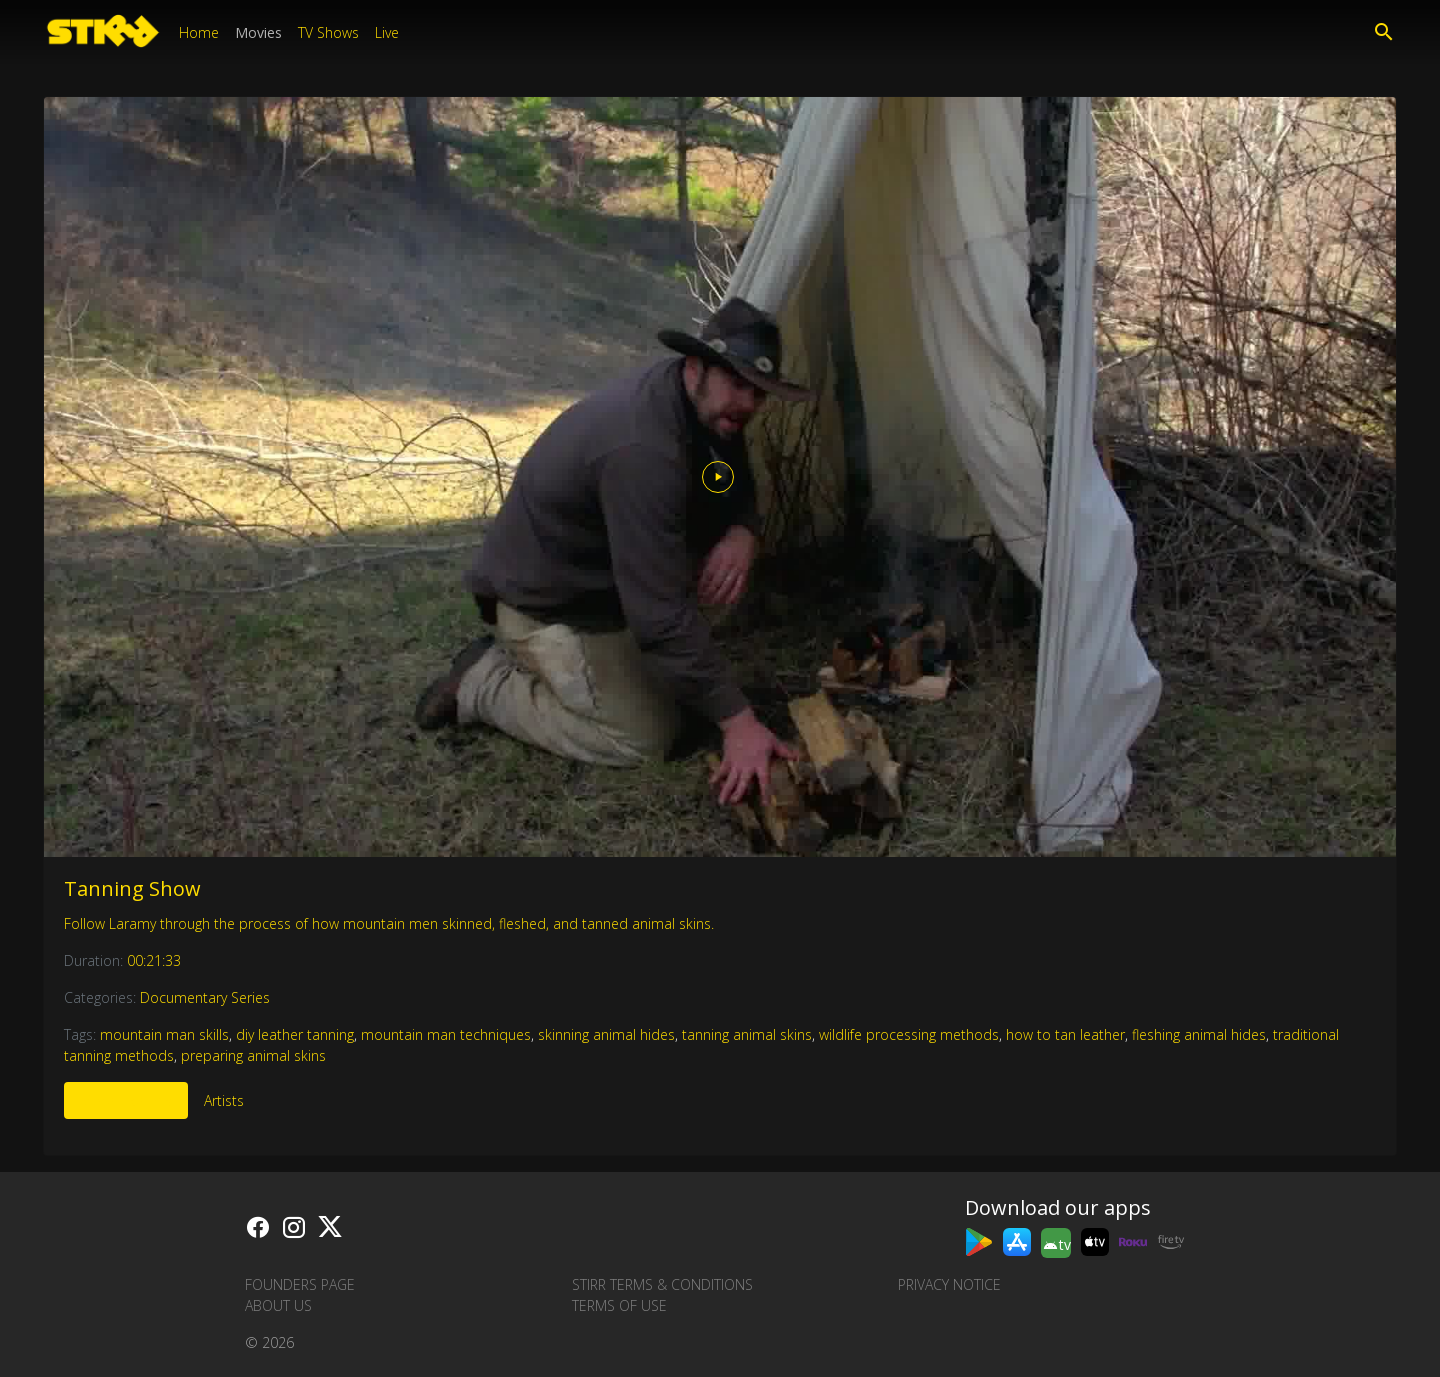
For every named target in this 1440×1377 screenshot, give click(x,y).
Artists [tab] (224, 1100)
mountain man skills (164, 1034)
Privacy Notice (949, 1284)
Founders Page (300, 1284)
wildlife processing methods (909, 1034)
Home (199, 32)
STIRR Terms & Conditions (662, 1284)
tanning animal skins (747, 1034)
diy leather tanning (295, 1034)
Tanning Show (132, 888)
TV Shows (328, 32)
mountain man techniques (446, 1034)
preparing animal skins (253, 1055)
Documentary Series (205, 997)
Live (387, 32)
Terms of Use (619, 1305)
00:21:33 (154, 960)
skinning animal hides (606, 1034)
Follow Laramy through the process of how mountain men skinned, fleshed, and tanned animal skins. (389, 923)
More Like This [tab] (126, 1100)
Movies (258, 32)
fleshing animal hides (1199, 1034)
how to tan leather (1065, 1034)
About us (278, 1305)
